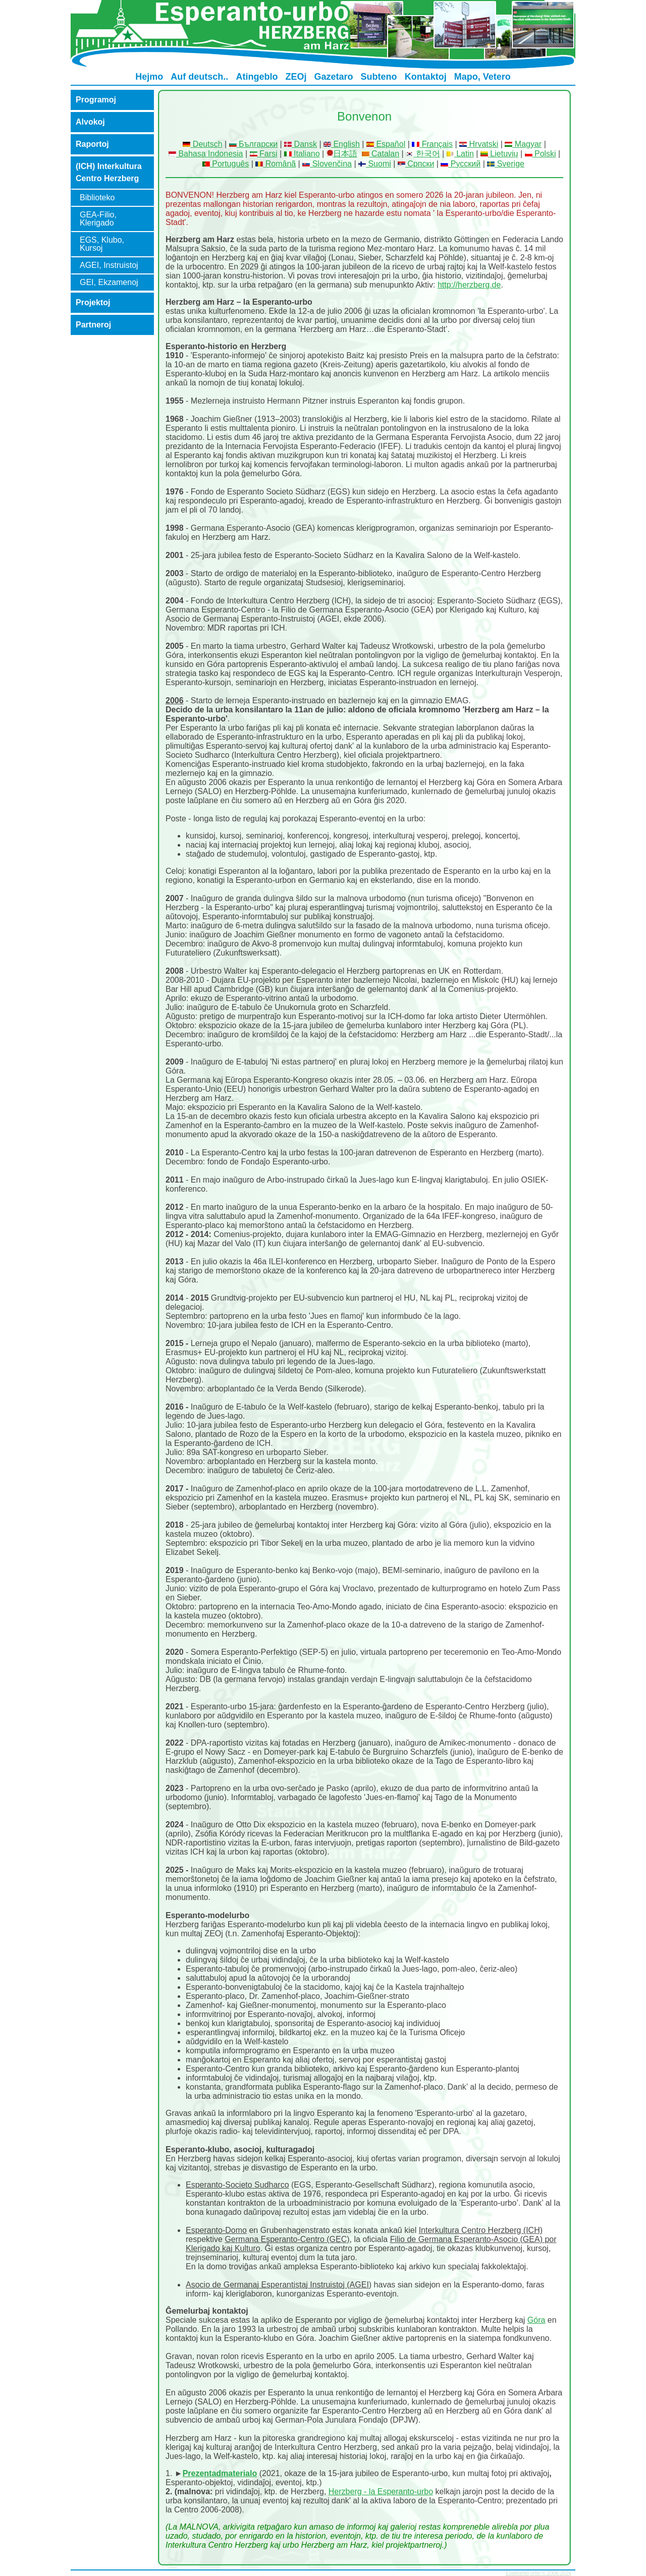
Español (385, 144)
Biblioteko (97, 197)
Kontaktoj (426, 77)
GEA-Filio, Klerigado (98, 218)
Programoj (96, 99)
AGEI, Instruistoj (109, 265)
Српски (416, 163)
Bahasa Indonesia (206, 153)
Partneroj (93, 324)
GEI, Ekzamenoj (109, 282)
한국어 (423, 153)
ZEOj (295, 77)
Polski (540, 153)
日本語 (345, 153)
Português (225, 163)
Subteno (379, 77)
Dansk (300, 144)
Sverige (505, 163)
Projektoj (93, 302)
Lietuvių (499, 153)
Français (432, 144)
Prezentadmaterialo (220, 2473)
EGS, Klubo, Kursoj (102, 244)
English (342, 144)
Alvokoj (90, 122)
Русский (460, 163)
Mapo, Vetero (482, 77)
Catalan (381, 153)
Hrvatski (478, 144)
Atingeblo (257, 77)
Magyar (523, 144)
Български (253, 144)
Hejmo (149, 77)
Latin (460, 153)
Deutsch (202, 144)
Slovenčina (327, 163)
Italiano (302, 153)
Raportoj (92, 144)
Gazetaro (333, 77)
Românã (275, 163)
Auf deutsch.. (199, 77)
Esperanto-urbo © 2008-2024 (538, 2573)
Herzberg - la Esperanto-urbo (381, 2491)
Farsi (264, 153)
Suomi (374, 163)
